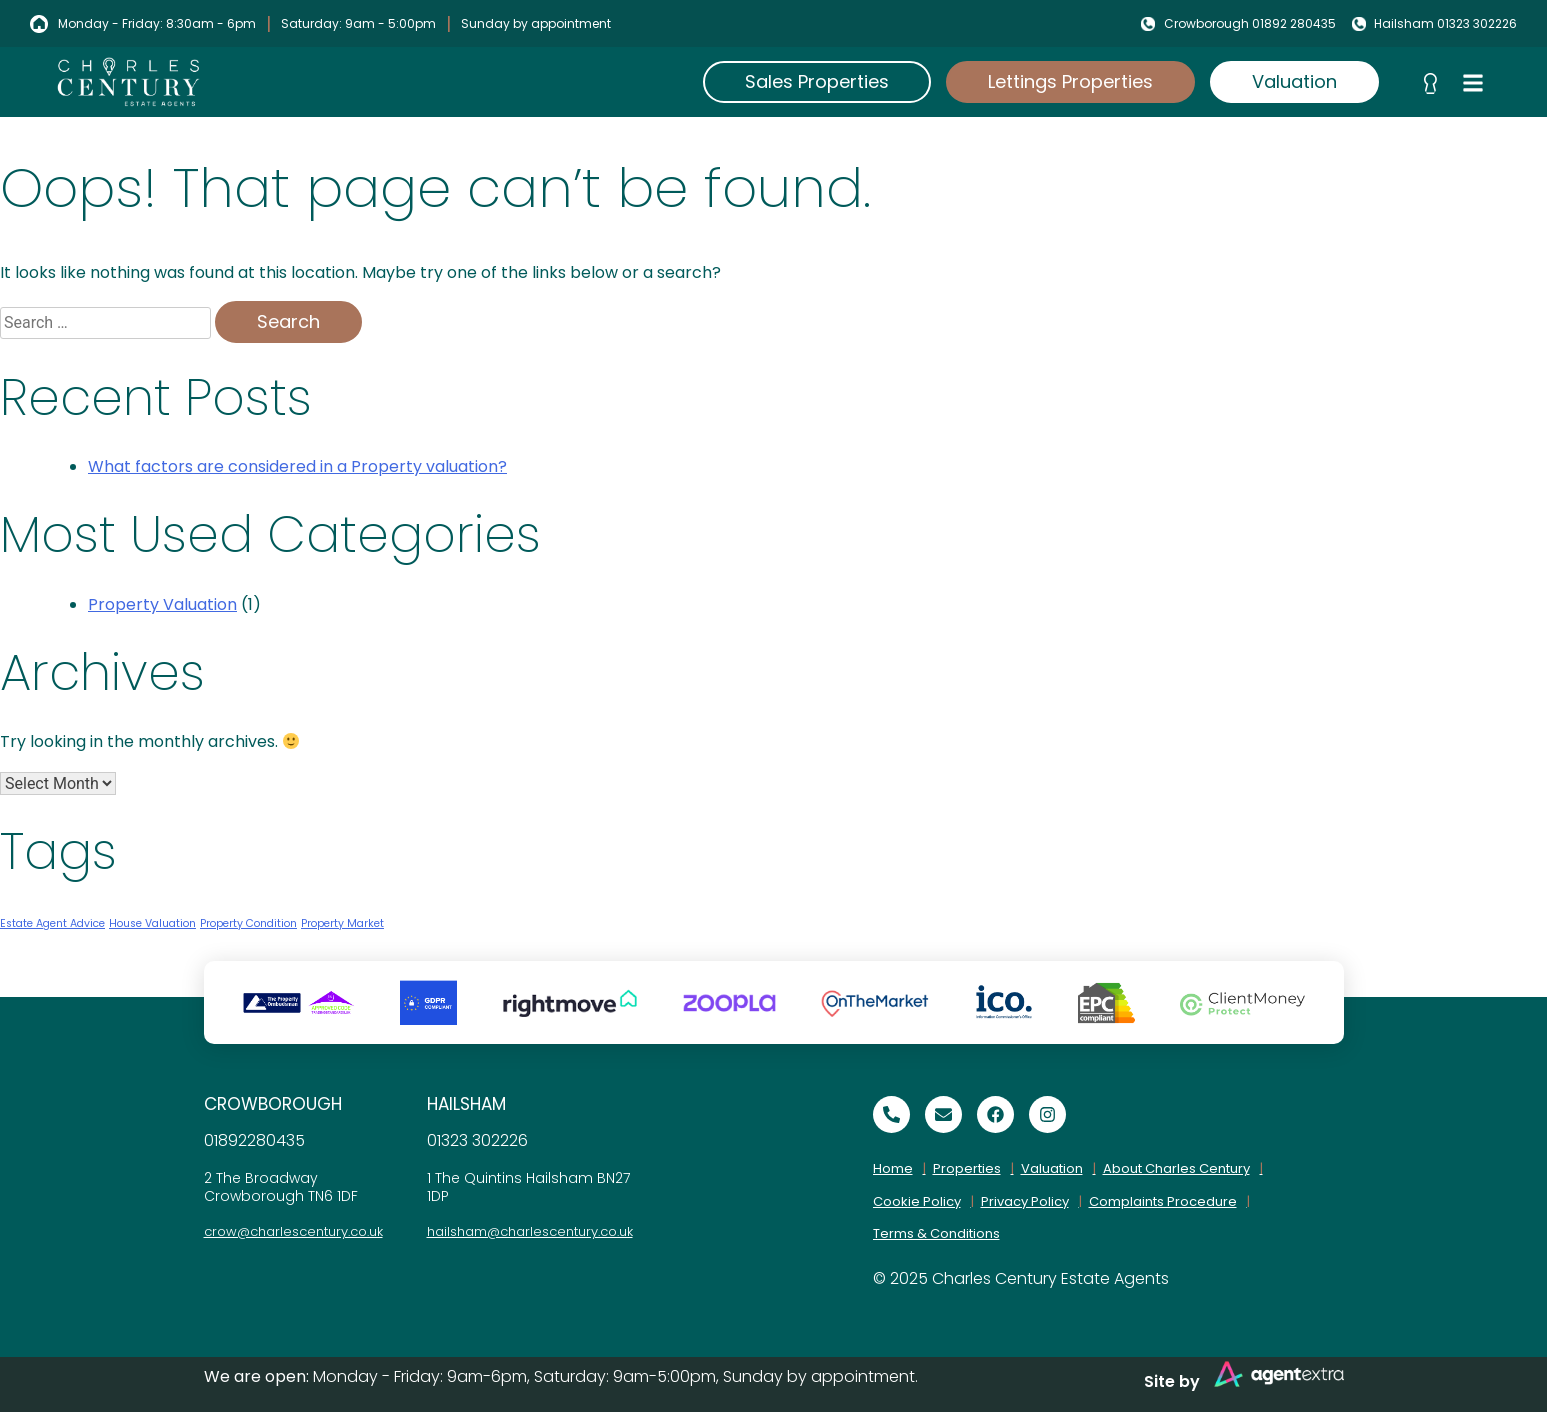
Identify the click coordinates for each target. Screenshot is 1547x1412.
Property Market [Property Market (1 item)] (342, 923)
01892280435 (254, 1140)
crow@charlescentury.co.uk (293, 1231)
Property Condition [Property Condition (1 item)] (248, 923)
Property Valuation (162, 604)
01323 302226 (477, 1140)
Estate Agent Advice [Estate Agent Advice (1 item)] (52, 923)
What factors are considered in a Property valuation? (297, 466)
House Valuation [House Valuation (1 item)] (152, 923)
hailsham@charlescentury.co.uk (530, 1231)
